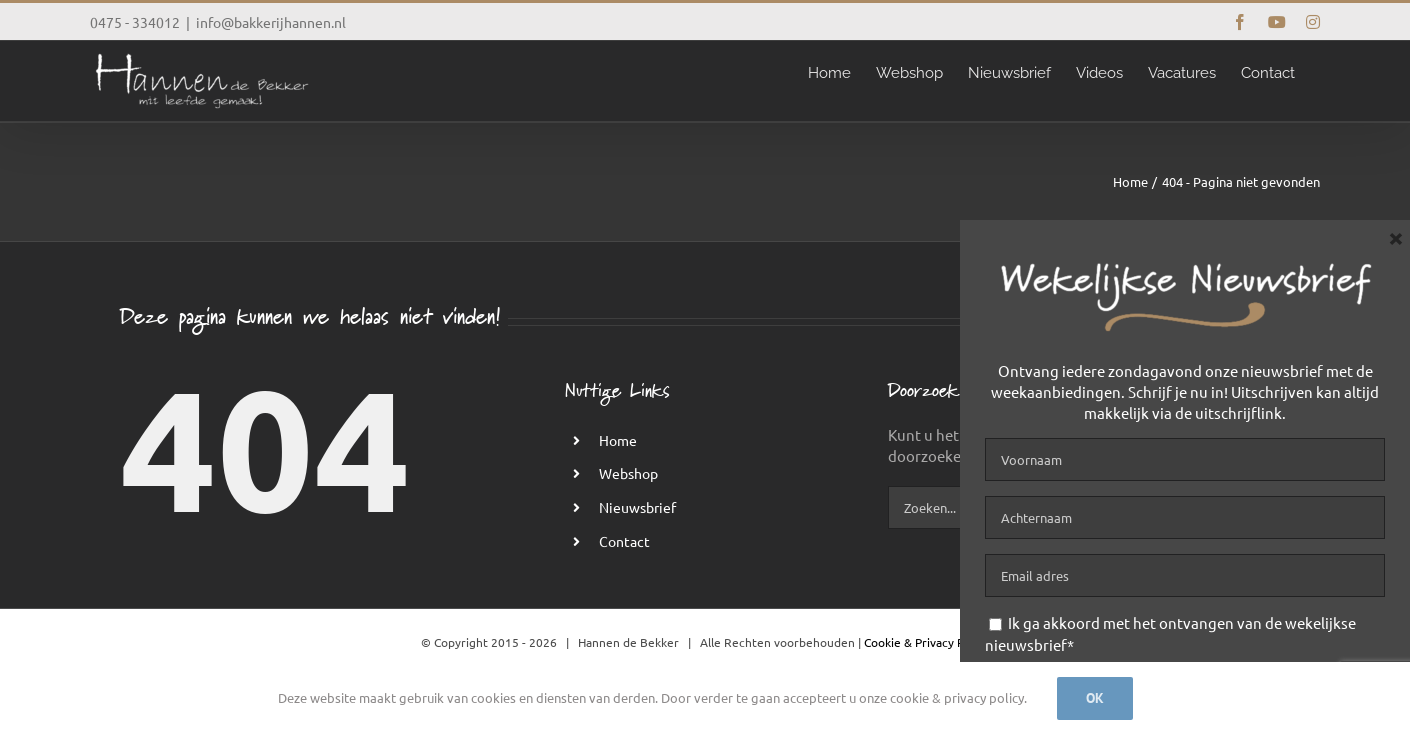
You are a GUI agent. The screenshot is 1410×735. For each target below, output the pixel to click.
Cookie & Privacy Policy (926, 642)
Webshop (628, 473)
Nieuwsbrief (637, 507)
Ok (1095, 698)
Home (618, 440)
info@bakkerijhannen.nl (271, 22)
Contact (624, 541)
